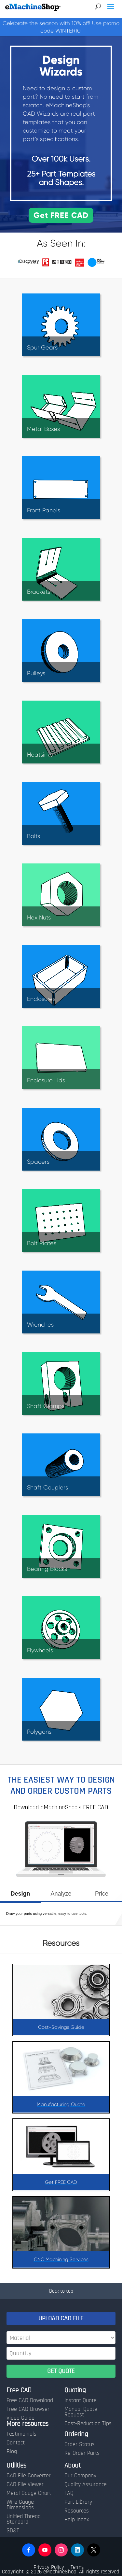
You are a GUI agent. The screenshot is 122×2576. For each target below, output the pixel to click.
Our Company (80, 2476)
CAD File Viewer (25, 2484)
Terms (77, 2567)
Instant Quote (80, 2400)
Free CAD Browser (28, 2409)
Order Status (79, 2444)
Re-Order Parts (82, 2453)
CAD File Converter (29, 2476)
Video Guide (20, 2418)
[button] (28, 2549)
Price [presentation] (101, 1893)
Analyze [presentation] (60, 1893)
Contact (16, 2443)
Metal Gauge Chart (29, 2493)
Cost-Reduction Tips (88, 2424)
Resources (76, 2511)
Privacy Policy (49, 2567)
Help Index (76, 2520)
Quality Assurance (85, 2484)
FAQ (69, 2493)
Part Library (78, 2502)
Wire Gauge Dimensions (20, 2505)
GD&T (13, 2531)
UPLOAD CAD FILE (61, 2318)
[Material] (61, 2337)
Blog (12, 2452)
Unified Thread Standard (24, 2519)
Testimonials (21, 2434)
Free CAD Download (30, 2400)
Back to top (61, 2291)
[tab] (20, 1896)
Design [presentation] (20, 1893)
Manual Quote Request (80, 2412)
